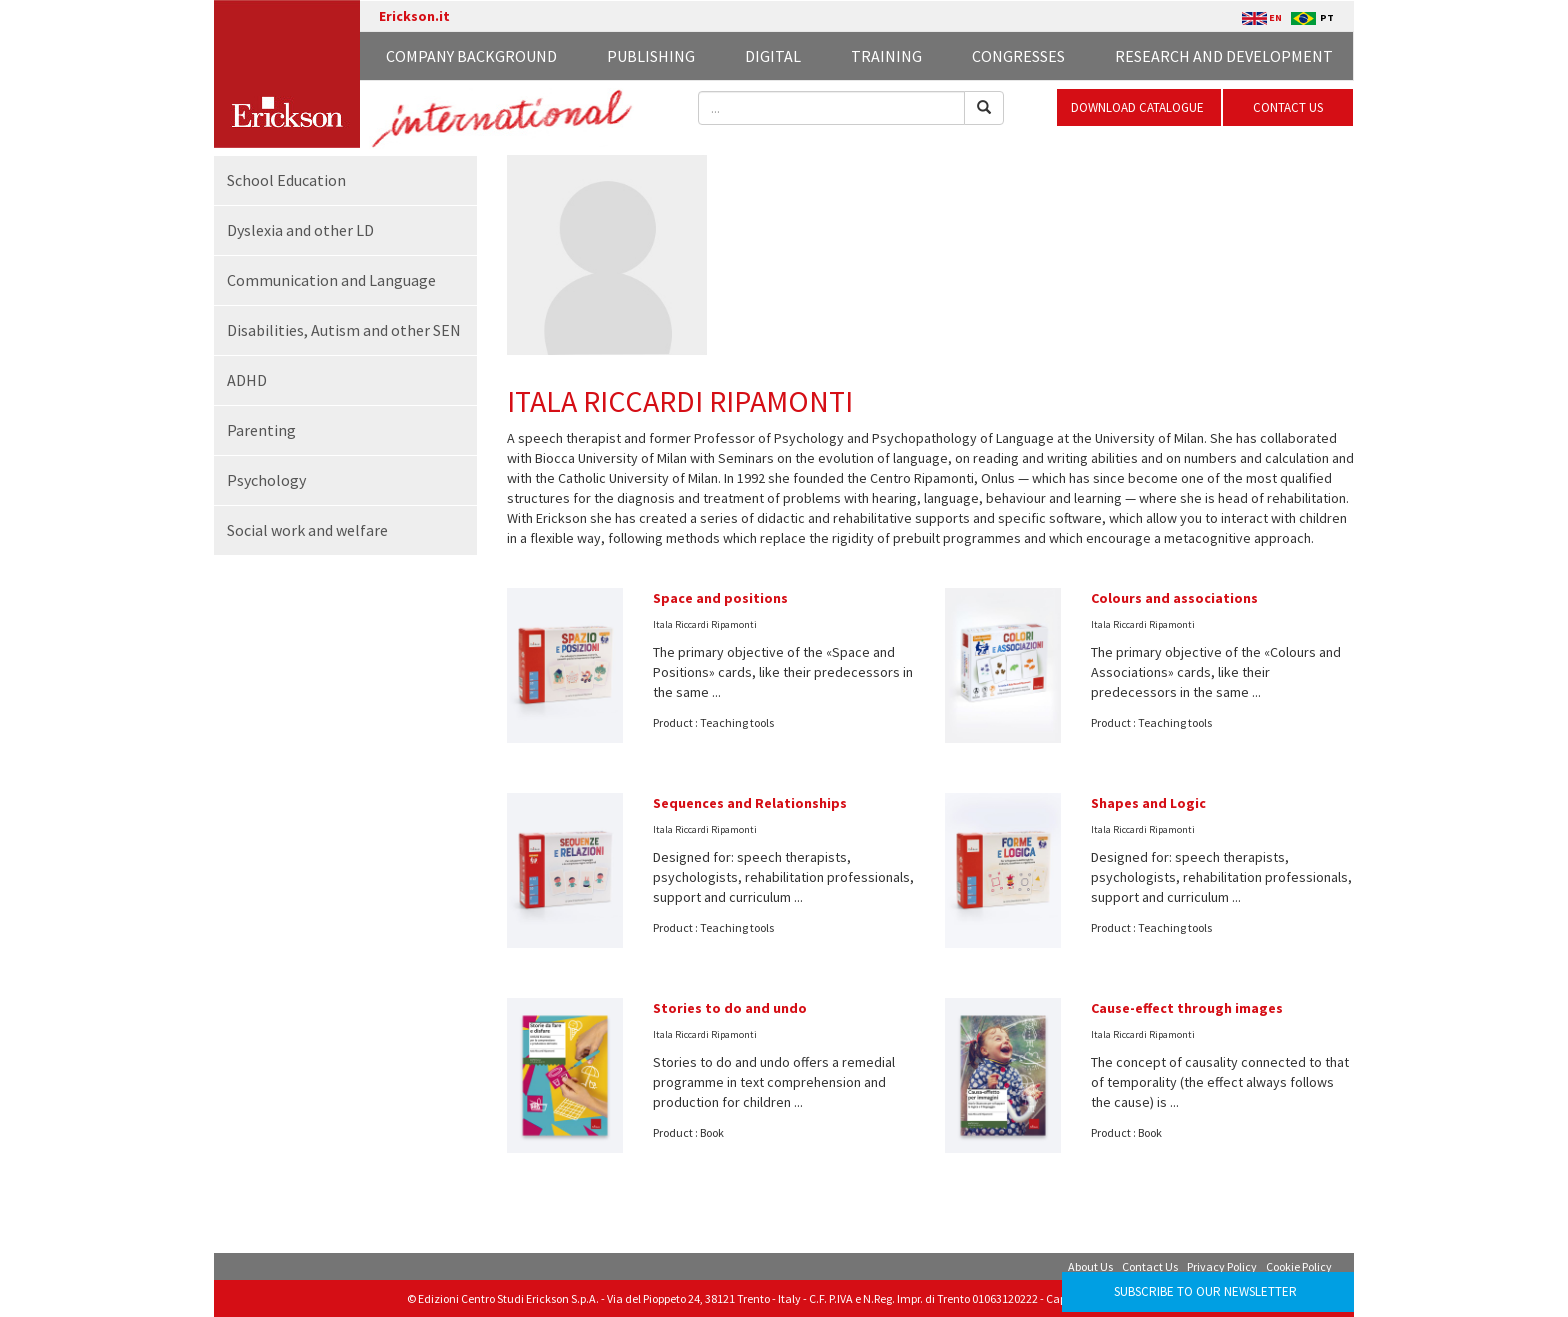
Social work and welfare (307, 530)
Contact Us (1150, 1266)
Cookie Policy (1299, 1266)
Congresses (1018, 56)
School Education (286, 180)
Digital (773, 56)
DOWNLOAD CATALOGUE (1139, 107)
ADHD (247, 380)
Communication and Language (331, 280)
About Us (1090, 1266)
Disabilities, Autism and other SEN (344, 330)
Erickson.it (414, 16)
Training (886, 56)
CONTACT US (1288, 107)
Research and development (1224, 56)
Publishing (651, 56)
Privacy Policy (1222, 1266)
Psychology (266, 480)
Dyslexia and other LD (300, 230)
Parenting (261, 430)
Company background (471, 56)
